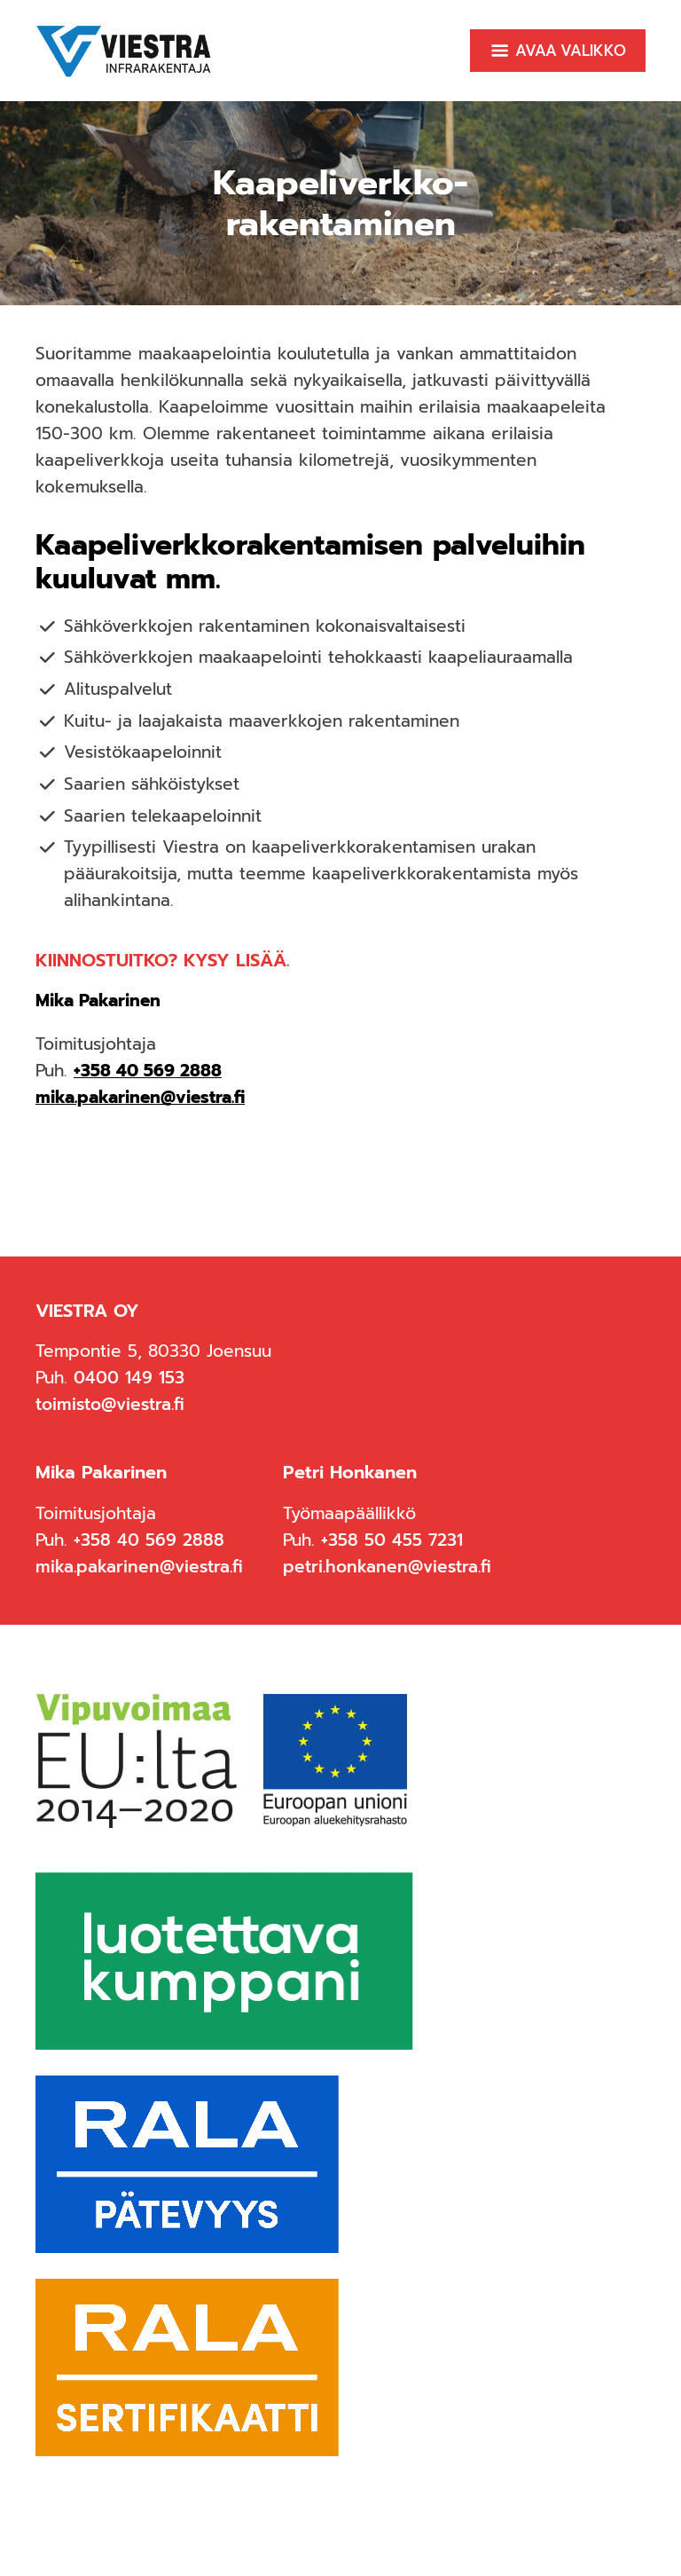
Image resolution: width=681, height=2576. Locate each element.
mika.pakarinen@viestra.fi (140, 1097)
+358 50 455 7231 (392, 1540)
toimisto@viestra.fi (109, 1404)
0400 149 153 (129, 1377)
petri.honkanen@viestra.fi (387, 1566)
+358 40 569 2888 (148, 1070)
